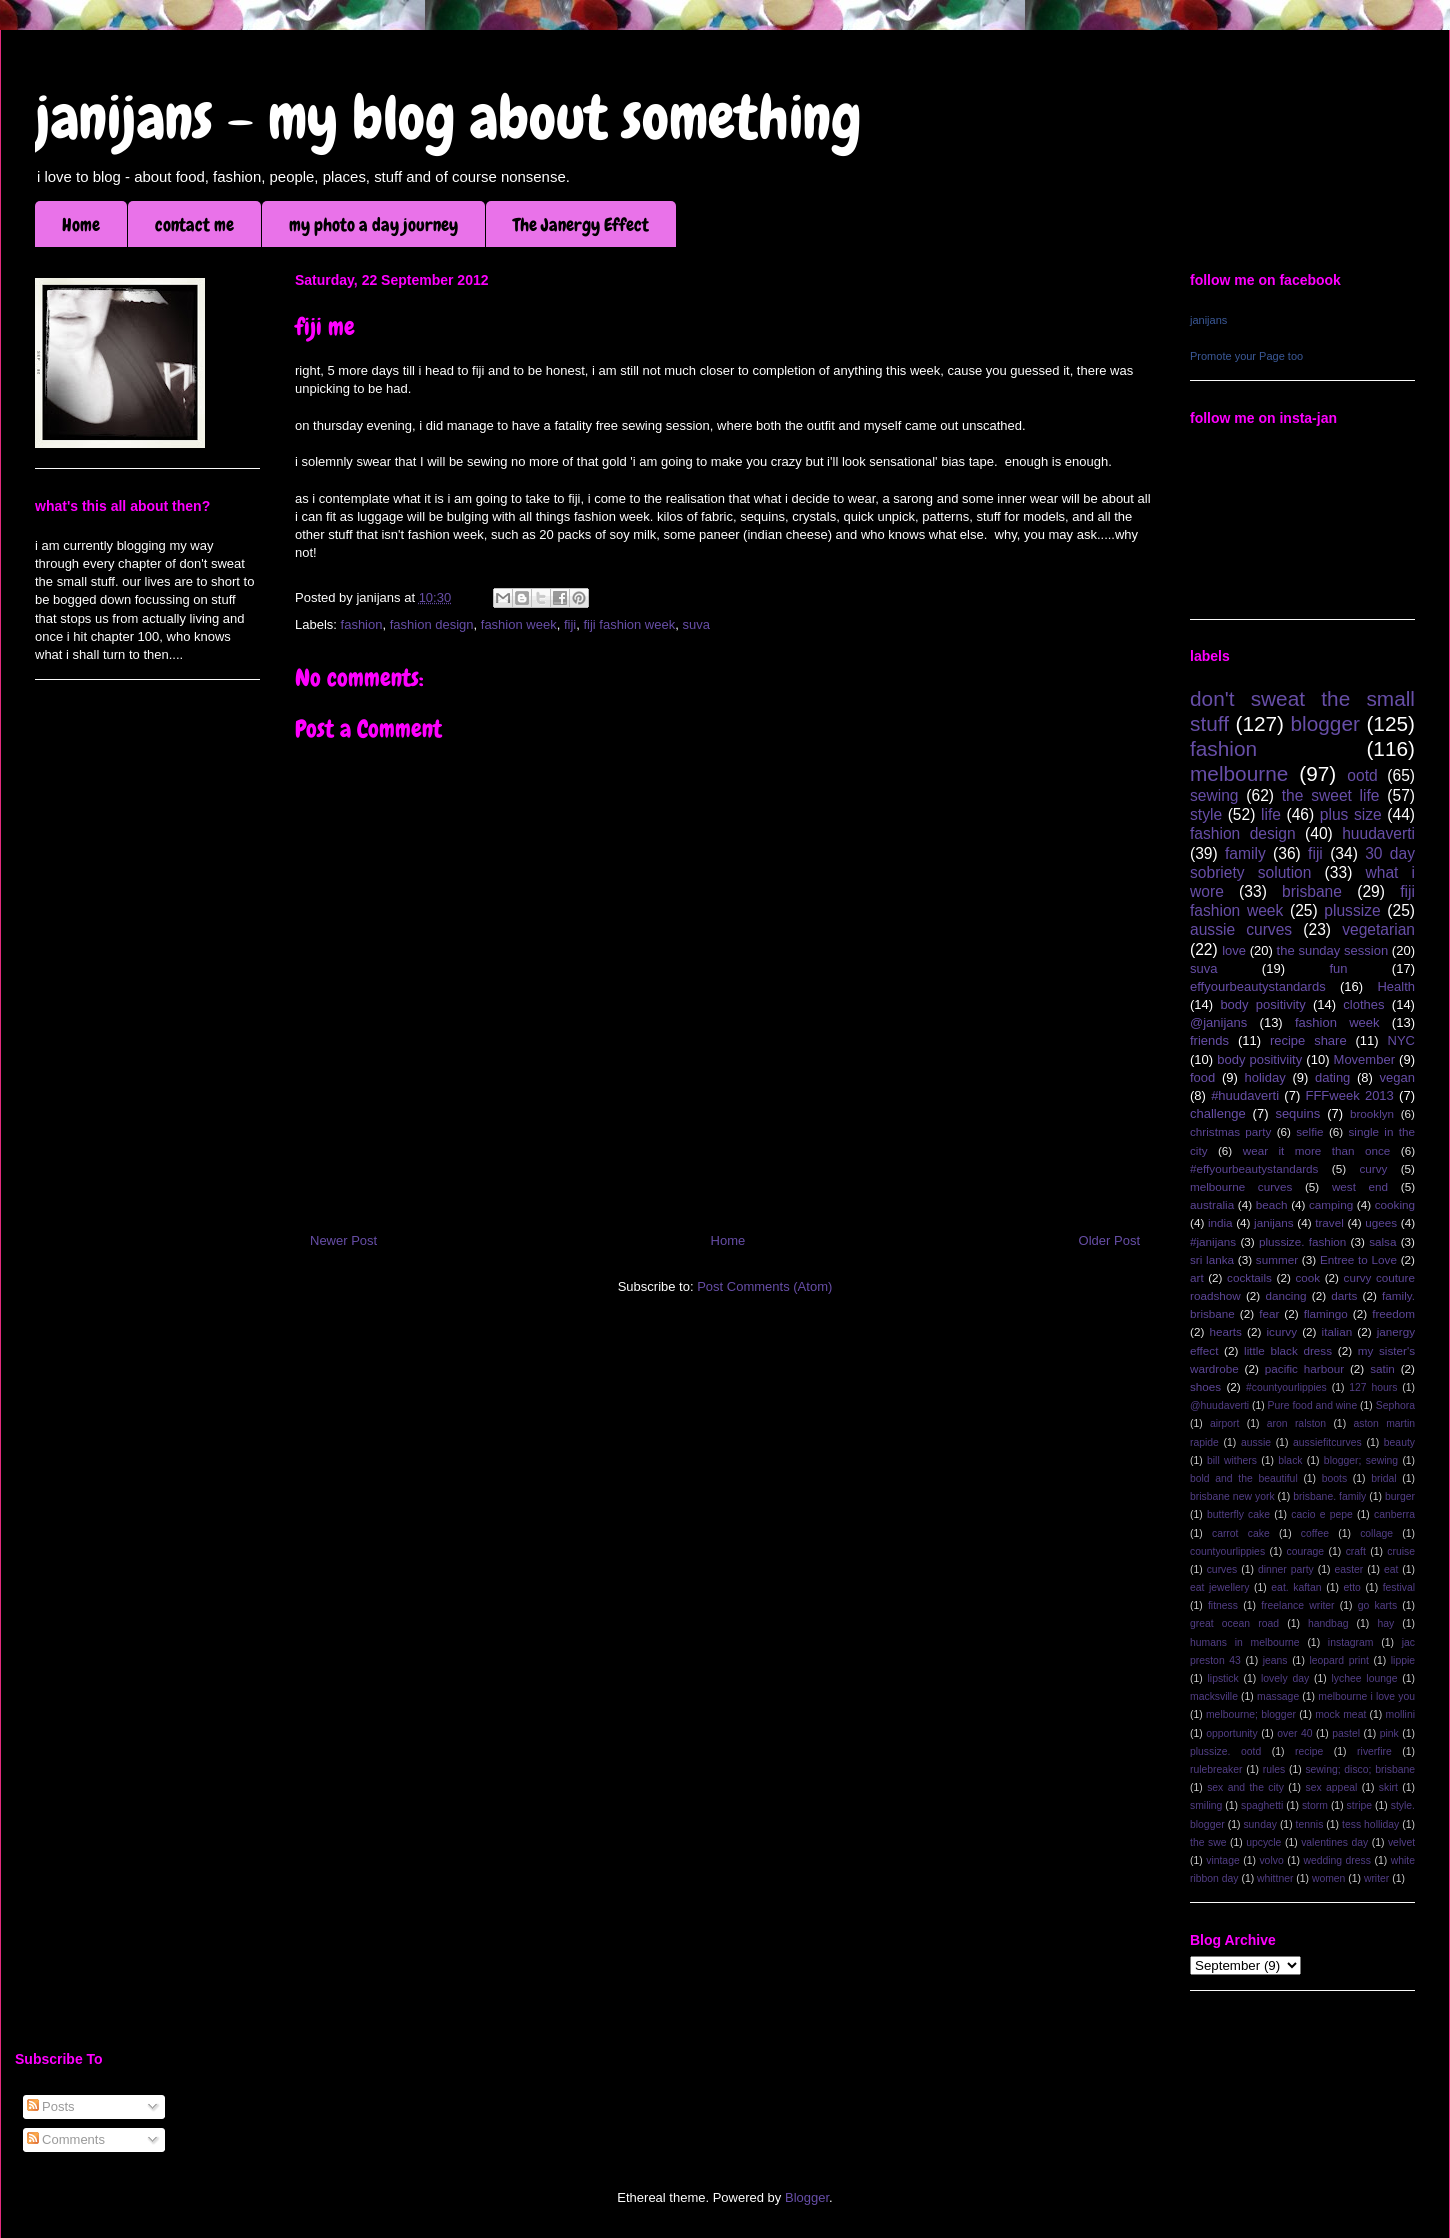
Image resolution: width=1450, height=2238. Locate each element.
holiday (1265, 1077)
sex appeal (1331, 1787)
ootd (1362, 775)
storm (1315, 1805)
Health (1396, 986)
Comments (66, 2139)
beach (1272, 1204)
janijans (1208, 320)
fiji (570, 624)
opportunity (1231, 1733)
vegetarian (1378, 929)
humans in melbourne (1245, 1642)
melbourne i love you (1366, 1696)
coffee (1315, 1533)
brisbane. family (1329, 1496)
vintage (1223, 1860)
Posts (51, 2106)
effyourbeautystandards (1258, 986)
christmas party (1230, 1131)
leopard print (1338, 1660)
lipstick (1223, 1678)
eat (1391, 1569)
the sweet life (1331, 795)
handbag (1328, 1623)
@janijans (1218, 1022)
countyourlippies (1227, 1551)
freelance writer (1297, 1605)
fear (1269, 1313)
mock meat (1340, 1714)
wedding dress (1337, 1860)
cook (1307, 1277)
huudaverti (1378, 833)
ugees (1381, 1222)
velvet (1401, 1842)
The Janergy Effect (581, 224)
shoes (1205, 1386)
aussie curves (1241, 929)
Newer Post (343, 1240)
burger (1400, 1496)
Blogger (807, 2197)
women (1329, 1878)
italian (1337, 1331)
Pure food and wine (1313, 1405)
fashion (362, 624)
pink (1389, 1733)
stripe (1359, 1805)
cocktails (1249, 1277)
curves (1222, 1569)
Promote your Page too (1246, 356)
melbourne (1239, 773)
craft (1356, 1551)
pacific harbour (1304, 1368)
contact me (194, 224)
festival (1399, 1587)
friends (1209, 1040)
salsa (1382, 1241)
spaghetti (1262, 1805)
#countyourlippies (1286, 1387)
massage (1278, 1696)
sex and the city (1245, 1787)
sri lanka (1212, 1259)
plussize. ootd (1225, 1751)
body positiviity (1259, 1059)
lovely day (1285, 1678)
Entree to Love (1358, 1259)
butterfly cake (1238, 1514)
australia (1212, 1204)
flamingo (1326, 1313)
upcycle (1263, 1842)
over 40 (1294, 1733)
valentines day (1334, 1842)
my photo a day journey (373, 224)
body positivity (1262, 1004)
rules (1274, 1769)
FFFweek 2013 (1349, 1095)
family (1245, 853)
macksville (1214, 1696)
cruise (1401, 1551)
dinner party (1286, 1569)
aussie (1256, 1442)
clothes (1363, 1004)
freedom (1393, 1313)
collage (1376, 1533)
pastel (1346, 1733)
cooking (1395, 1204)
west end (1360, 1186)
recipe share (1308, 1040)
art (1197, 1277)
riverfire (1374, 1751)
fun (1338, 968)
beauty (1399, 1442)
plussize (1352, 910)
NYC (1401, 1040)
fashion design (432, 624)
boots (1334, 1478)
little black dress (1288, 1350)
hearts (1225, 1331)
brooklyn (1372, 1113)
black (1290, 1460)
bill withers (1232, 1460)
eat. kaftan (1296, 1587)
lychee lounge (1364, 1678)
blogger (1325, 723)
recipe (1309, 1751)
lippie (1403, 1660)
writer (1376, 1878)
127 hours (1373, 1387)
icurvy (1282, 1331)
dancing (1286, 1295)
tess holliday (1370, 1824)
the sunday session (1333, 950)
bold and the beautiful (1244, 1478)
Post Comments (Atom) (764, 1286)
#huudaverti (1245, 1095)
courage (1306, 1551)
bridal (1383, 1478)
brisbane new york (1232, 1496)
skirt (1388, 1787)
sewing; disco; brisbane (1360, 1769)
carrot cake (1241, 1533)
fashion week (519, 624)
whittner (1275, 1878)
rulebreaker (1216, 1769)
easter (1348, 1569)
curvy (1373, 1168)
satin (1382, 1368)
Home (81, 224)
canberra (1394, 1514)
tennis (1310, 1824)
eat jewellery (1219, 1587)
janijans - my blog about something (448, 117)
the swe (1208, 1842)
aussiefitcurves (1327, 1442)
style (1206, 814)
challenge (1218, 1113)
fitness (1223, 1605)
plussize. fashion (1302, 1241)
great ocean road (1234, 1623)
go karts (1377, 1605)
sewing (1214, 795)
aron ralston (1296, 1423)
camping (1331, 1204)
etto (1351, 1587)
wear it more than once (1317, 1150)
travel (1329, 1222)
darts (1344, 1295)
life (1271, 814)
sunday (1260, 1824)
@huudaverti (1219, 1405)
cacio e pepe (1322, 1514)
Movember (1364, 1059)
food (1202, 1077)
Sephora (1395, 1405)
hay (1385, 1623)
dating (1332, 1077)
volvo (1271, 1860)
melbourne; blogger (1251, 1714)
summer (1277, 1259)
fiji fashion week (629, 624)
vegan (1397, 1077)
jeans (1275, 1660)
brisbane (1312, 891)
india (1220, 1222)
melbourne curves (1241, 1186)
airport (1224, 1423)
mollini (1400, 1714)
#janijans (1213, 1241)
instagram (1351, 1642)
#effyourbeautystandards (1254, 1168)
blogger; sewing (1361, 1460)
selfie (1309, 1131)
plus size (1351, 814)
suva (695, 624)
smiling (1206, 1805)
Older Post (1109, 1240)
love (1234, 950)
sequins (1297, 1113)
